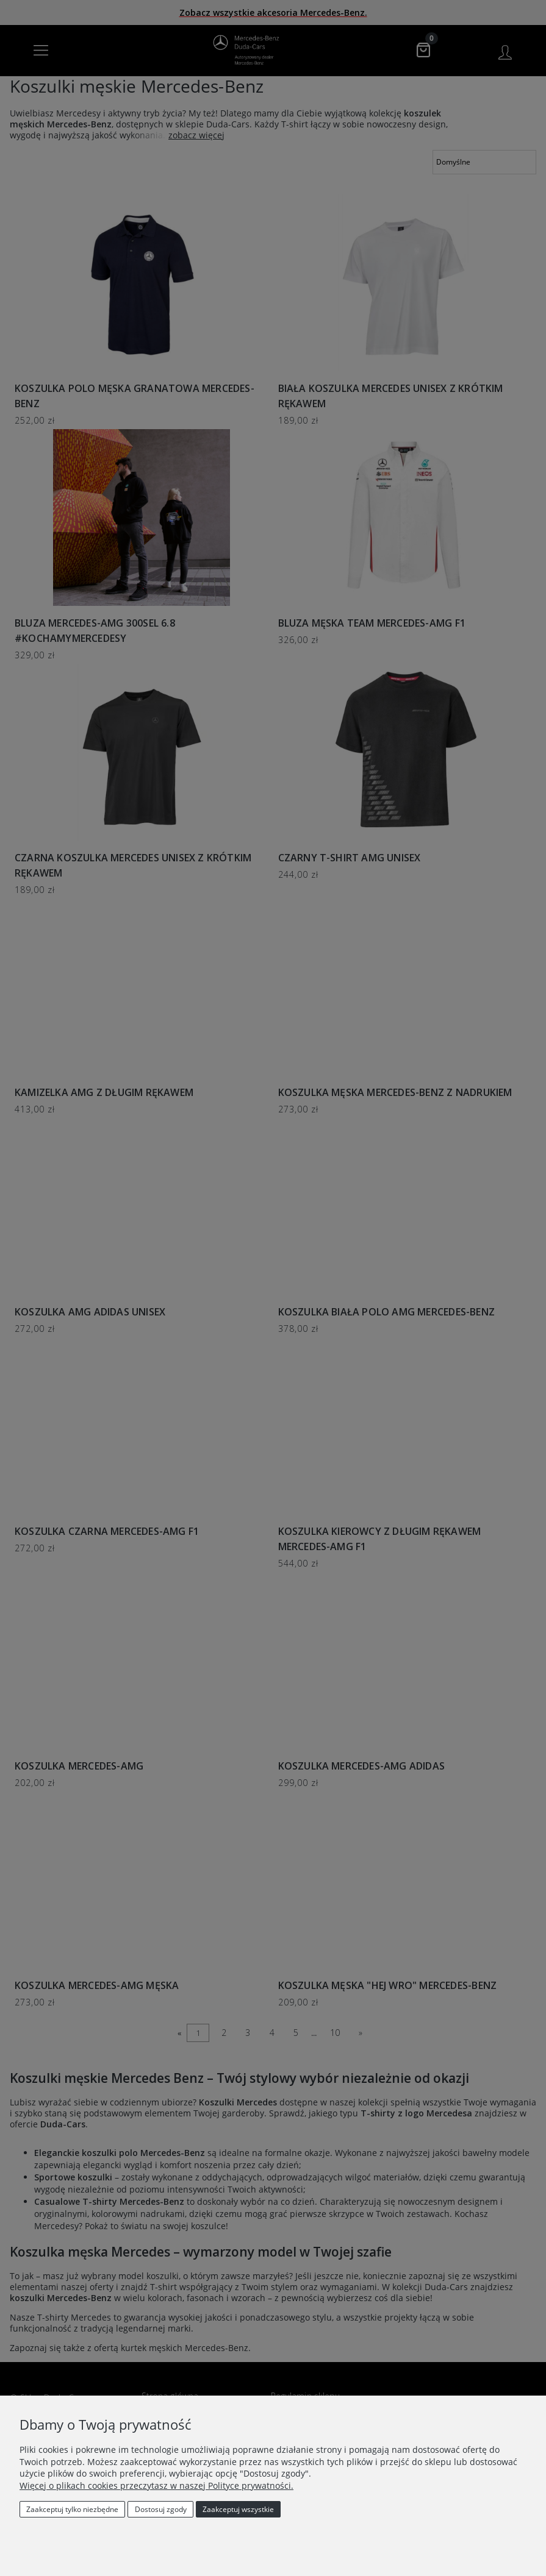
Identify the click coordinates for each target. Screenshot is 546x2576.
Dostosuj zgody (161, 2509)
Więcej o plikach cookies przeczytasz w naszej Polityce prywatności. (156, 2485)
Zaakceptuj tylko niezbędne (72, 2509)
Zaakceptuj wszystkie (238, 2509)
